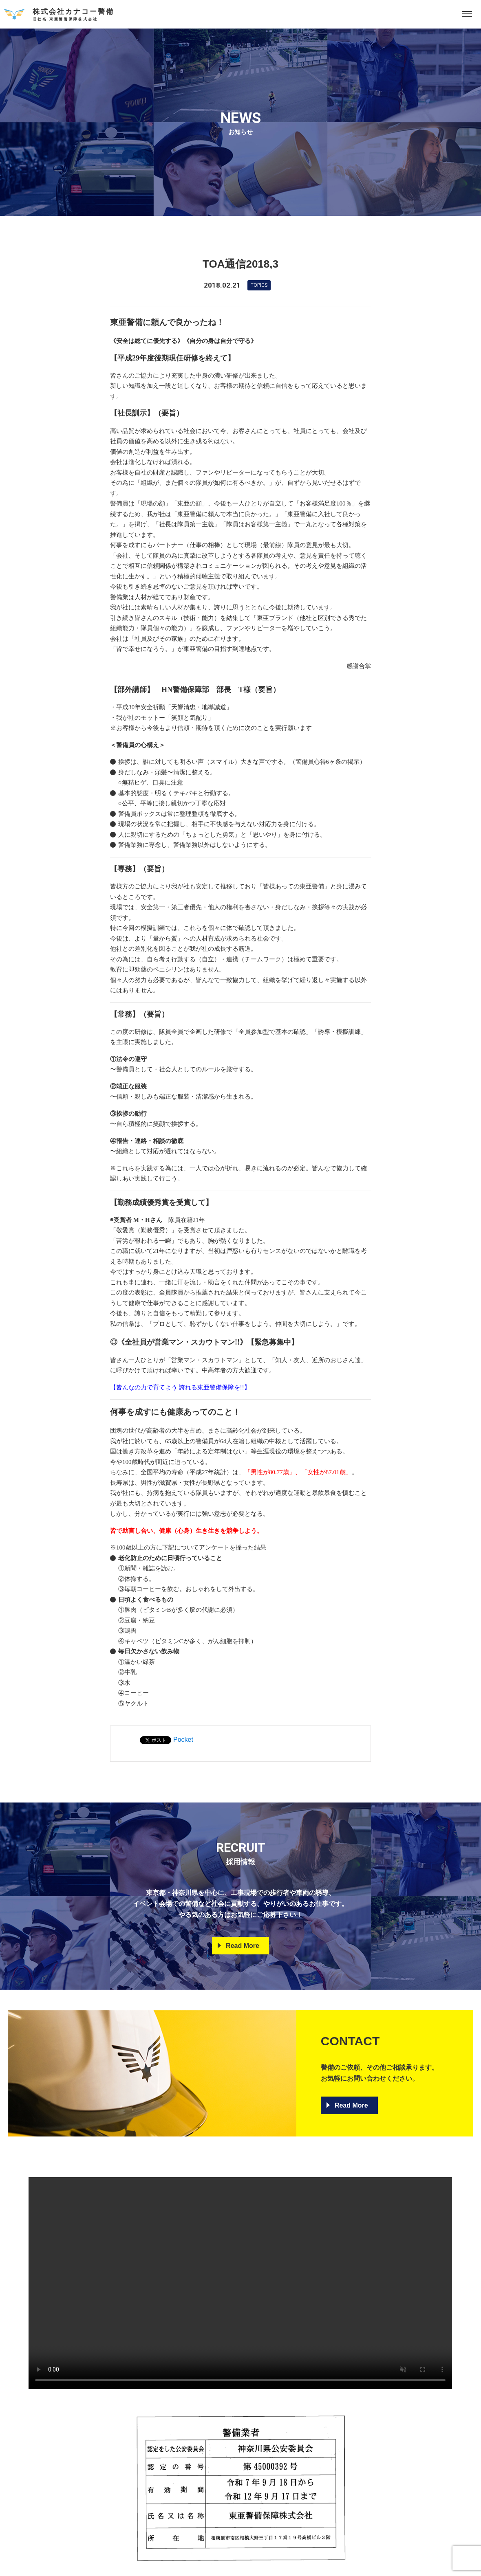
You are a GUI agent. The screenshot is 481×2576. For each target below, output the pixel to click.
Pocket (183, 1739)
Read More (242, 1945)
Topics (259, 285)
